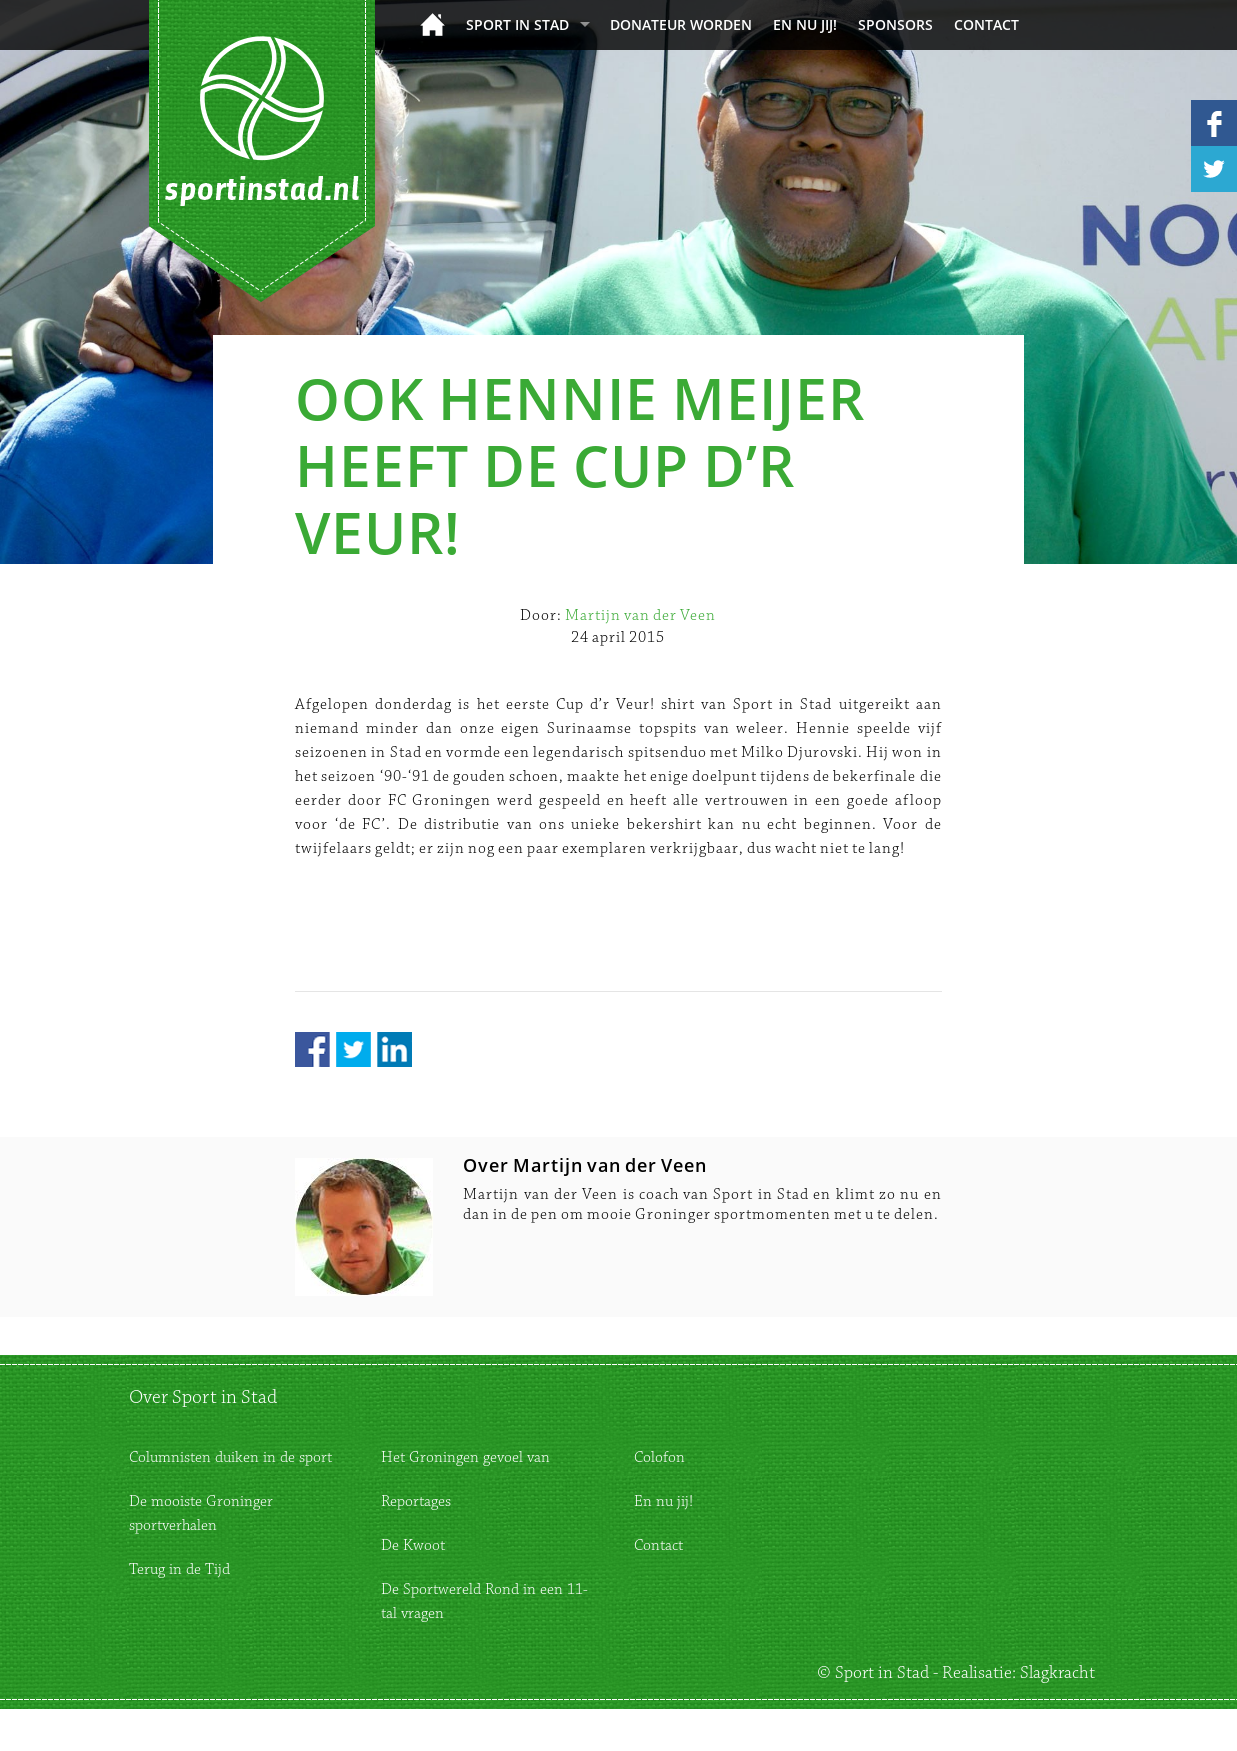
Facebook (312, 1049)
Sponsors (895, 24)
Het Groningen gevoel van (465, 1457)
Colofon (659, 1457)
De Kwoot (413, 1545)
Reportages (416, 1501)
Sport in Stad (517, 24)
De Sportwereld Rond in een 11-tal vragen (484, 1601)
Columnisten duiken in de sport (230, 1457)
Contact (986, 24)
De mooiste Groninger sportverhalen (201, 1513)
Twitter (353, 1049)
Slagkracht (1057, 1673)
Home (432, 24)
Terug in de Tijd (179, 1569)
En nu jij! (805, 24)
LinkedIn (394, 1049)
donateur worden (681, 24)
